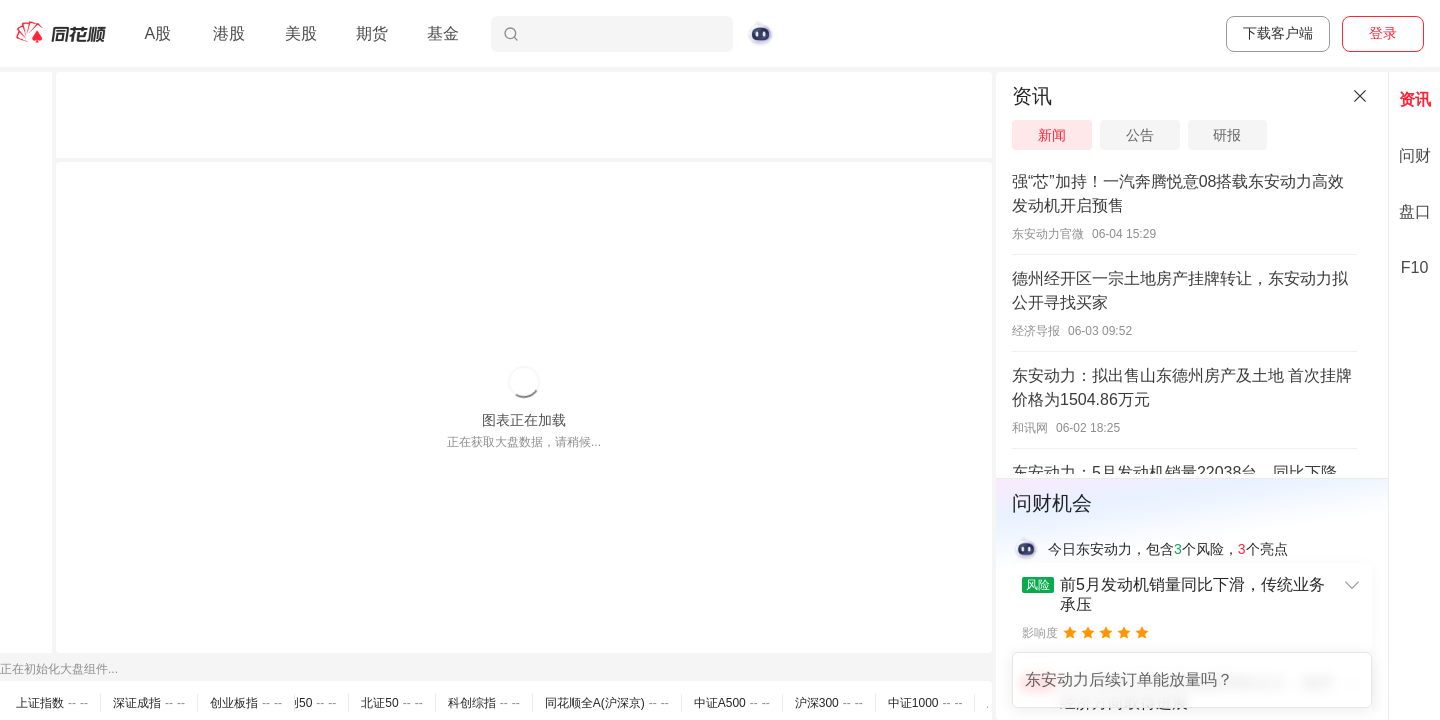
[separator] (994, 396)
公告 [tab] (1140, 135)
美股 (301, 33)
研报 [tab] (1227, 135)
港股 (229, 33)
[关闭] (1360, 96)
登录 (1383, 33)
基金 (443, 33)
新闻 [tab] (1052, 135)
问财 (1415, 155)
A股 (157, 33)
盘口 (1415, 211)
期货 (372, 33)
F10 (1415, 267)
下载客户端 (1278, 33)
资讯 (1415, 99)
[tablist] (1192, 135)
